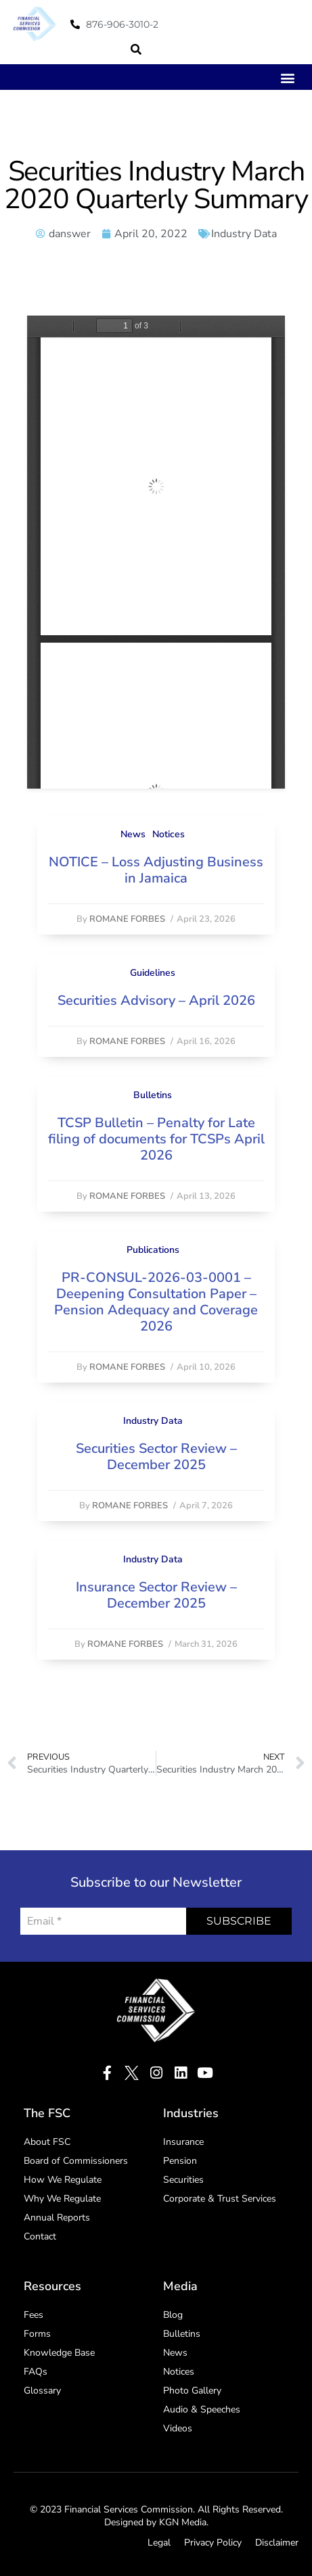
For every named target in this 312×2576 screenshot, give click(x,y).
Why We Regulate (62, 2198)
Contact (40, 2236)
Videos (177, 2428)
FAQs (35, 2371)
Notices (168, 834)
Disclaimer (276, 2542)
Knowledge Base (59, 2352)
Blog (173, 2314)
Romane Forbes (127, 919)
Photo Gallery (192, 2390)
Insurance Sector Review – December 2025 (156, 1595)
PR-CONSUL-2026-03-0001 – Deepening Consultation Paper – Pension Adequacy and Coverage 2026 (156, 1301)
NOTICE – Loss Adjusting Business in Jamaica (156, 870)
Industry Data (244, 233)
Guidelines (152, 972)
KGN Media (182, 2522)
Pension (180, 2160)
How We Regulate (63, 2179)
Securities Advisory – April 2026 (156, 1000)
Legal (159, 2542)
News (133, 834)
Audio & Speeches (201, 2409)
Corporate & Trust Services (219, 2198)
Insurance (183, 2141)
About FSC (47, 2141)
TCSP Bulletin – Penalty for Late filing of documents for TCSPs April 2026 (156, 1139)
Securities (183, 2179)
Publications (153, 1249)
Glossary (42, 2390)
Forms (37, 2333)
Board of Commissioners (76, 2160)
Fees (33, 2314)
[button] (136, 49)
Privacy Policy (213, 2542)
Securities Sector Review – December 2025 (156, 1456)
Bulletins (152, 1095)
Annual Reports (57, 2217)
